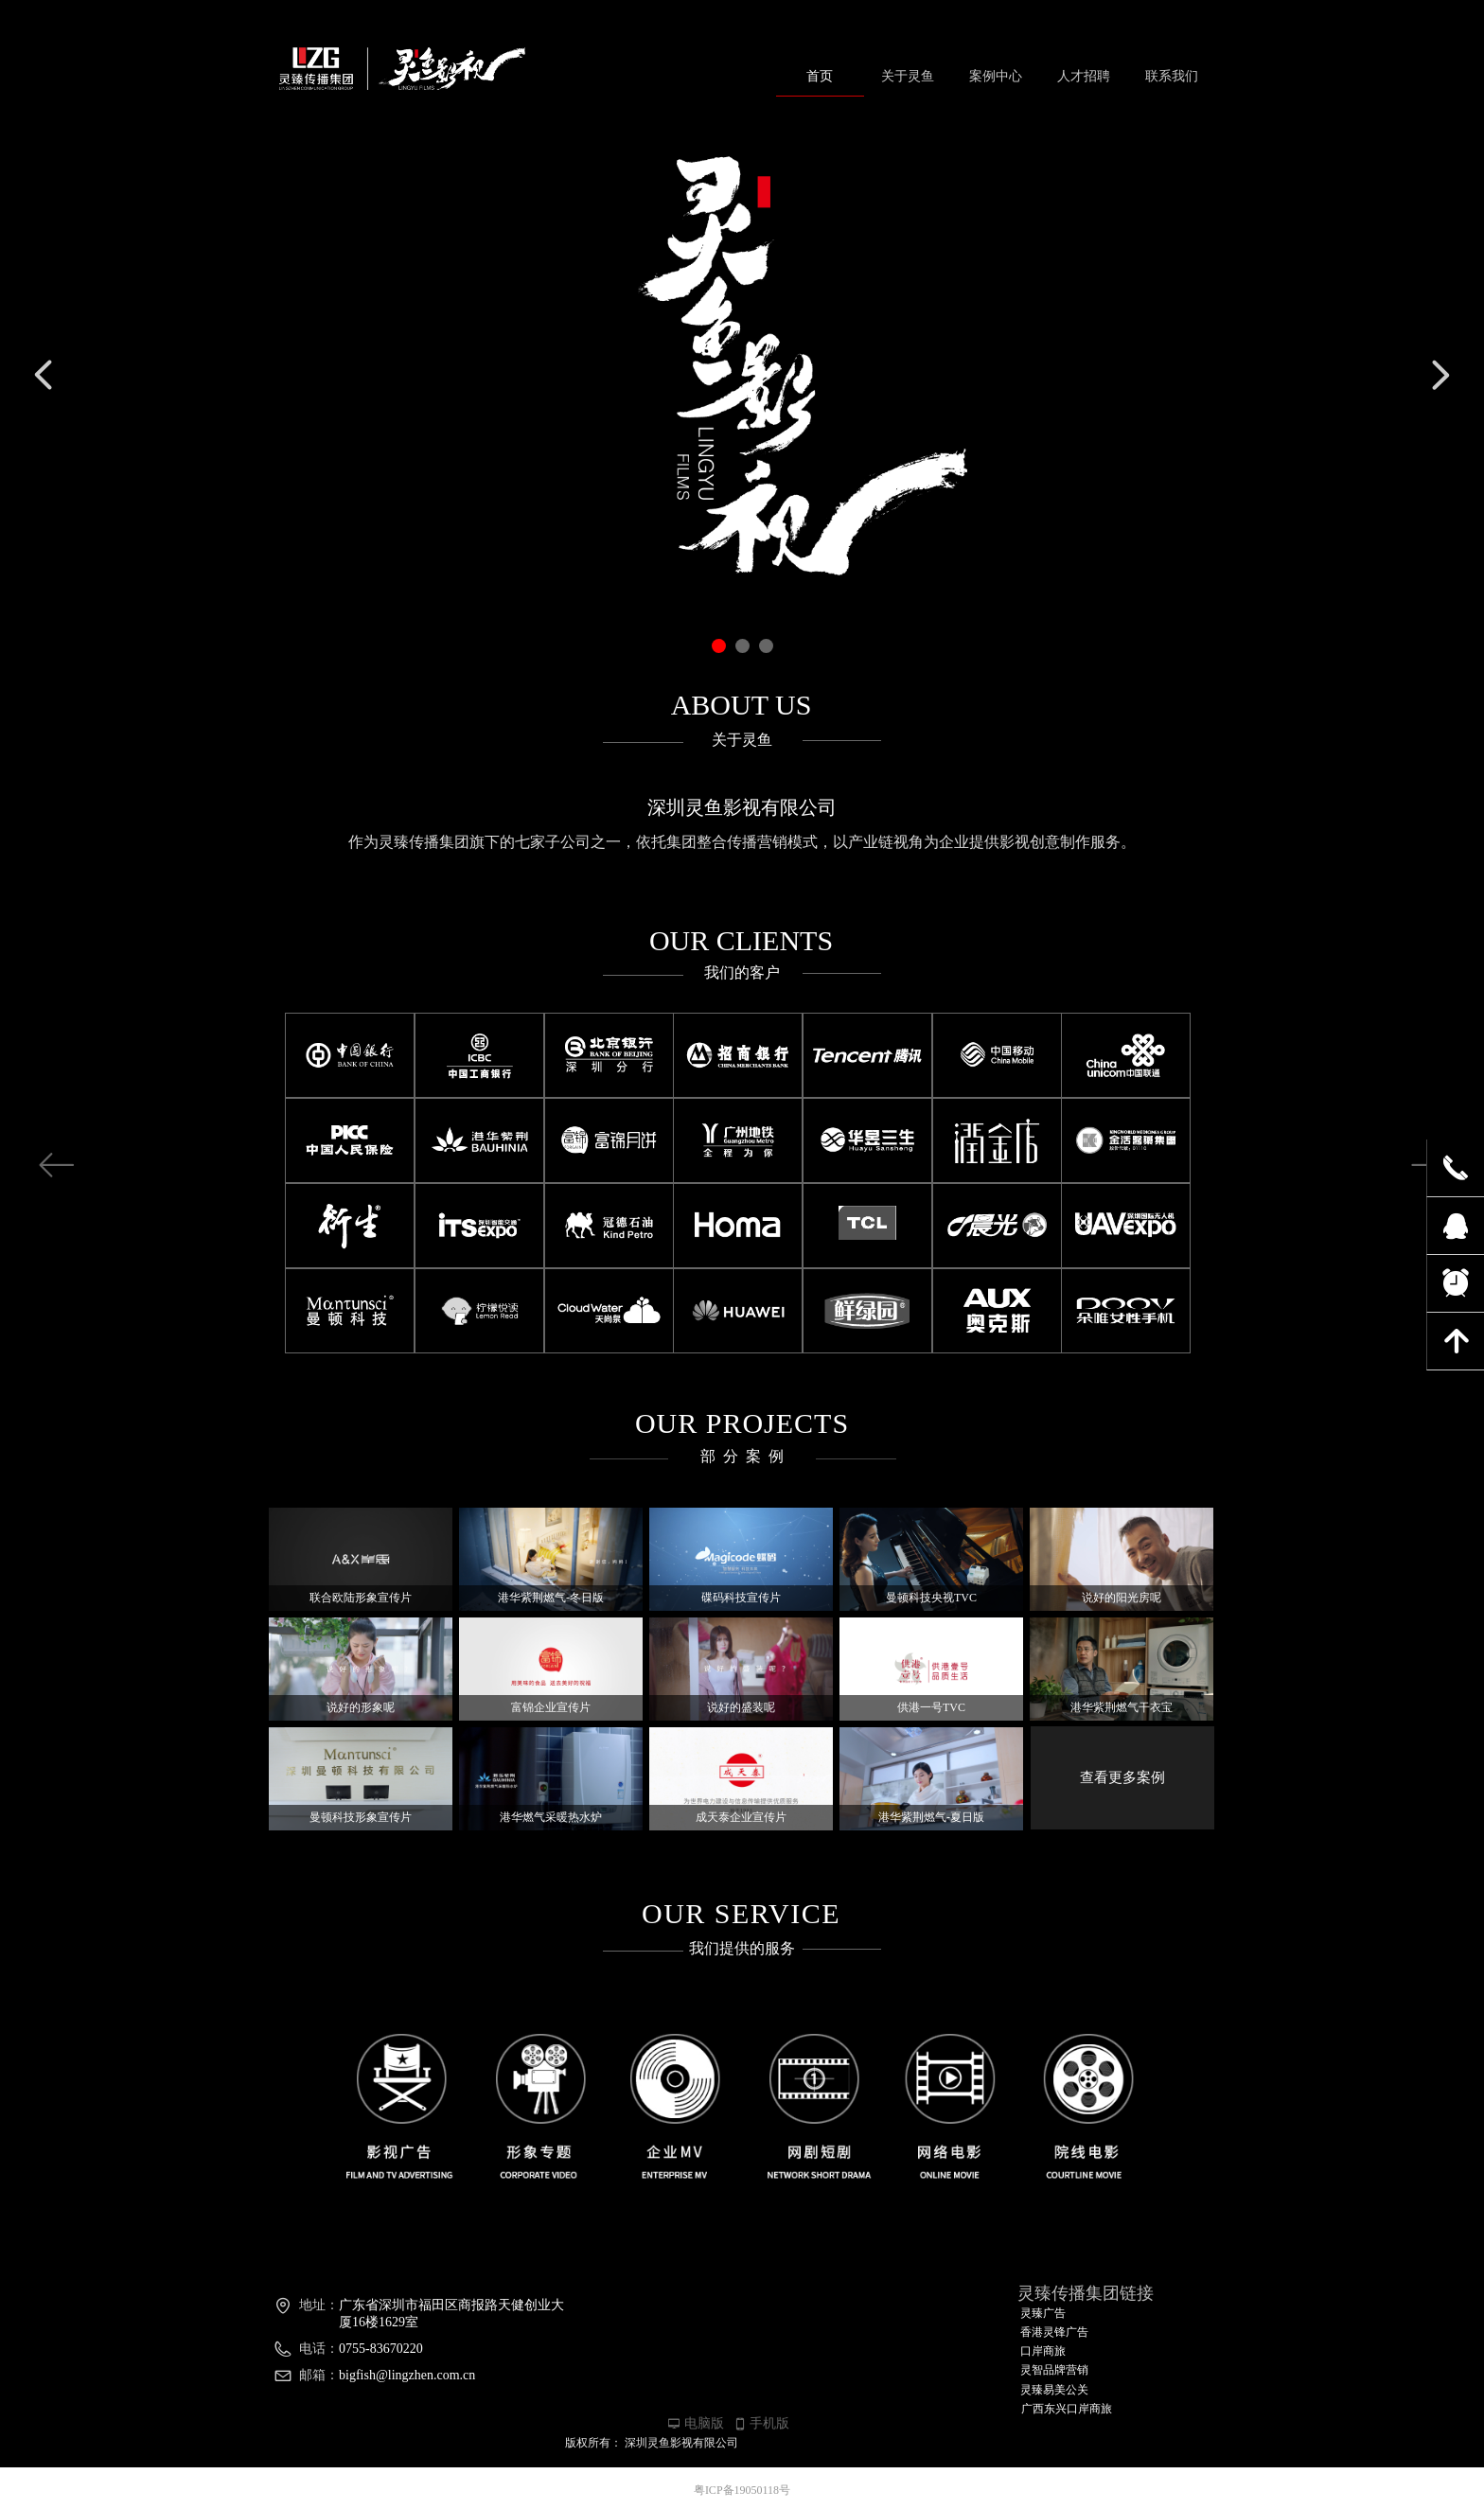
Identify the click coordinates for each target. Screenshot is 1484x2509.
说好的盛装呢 (741, 1707)
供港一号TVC (931, 1707)
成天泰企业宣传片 (741, 1817)
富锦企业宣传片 (551, 1707)
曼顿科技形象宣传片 (360, 1817)
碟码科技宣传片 (741, 1597)
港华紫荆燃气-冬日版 (551, 1597)
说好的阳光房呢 (1121, 1597)
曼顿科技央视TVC (931, 1597)
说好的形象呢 (361, 1707)
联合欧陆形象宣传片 (360, 1597)
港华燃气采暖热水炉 (551, 1817)
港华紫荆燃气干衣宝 (1121, 1707)
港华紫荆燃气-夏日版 (931, 1817)
